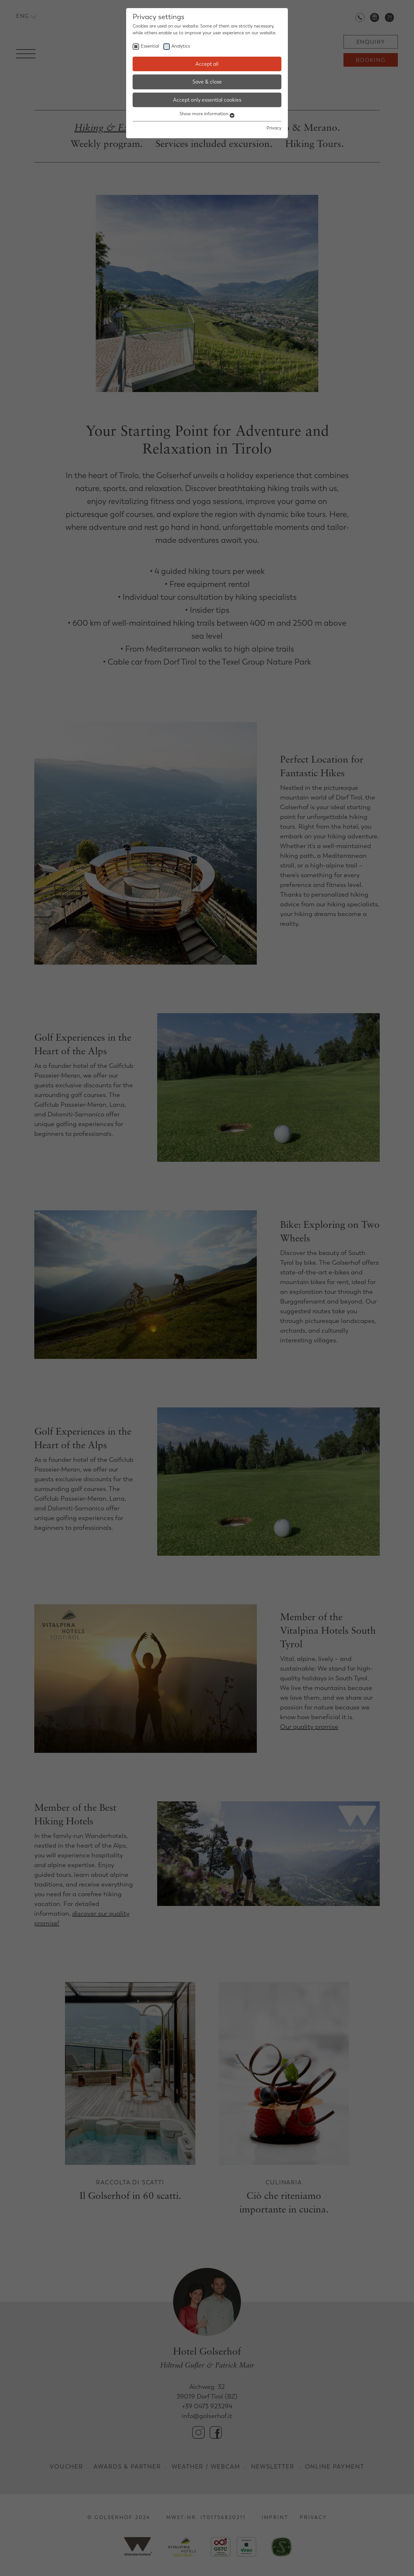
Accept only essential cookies (207, 100)
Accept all (207, 64)
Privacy (274, 128)
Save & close (207, 82)
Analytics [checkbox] (180, 46)
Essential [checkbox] (150, 46)
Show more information (207, 114)
